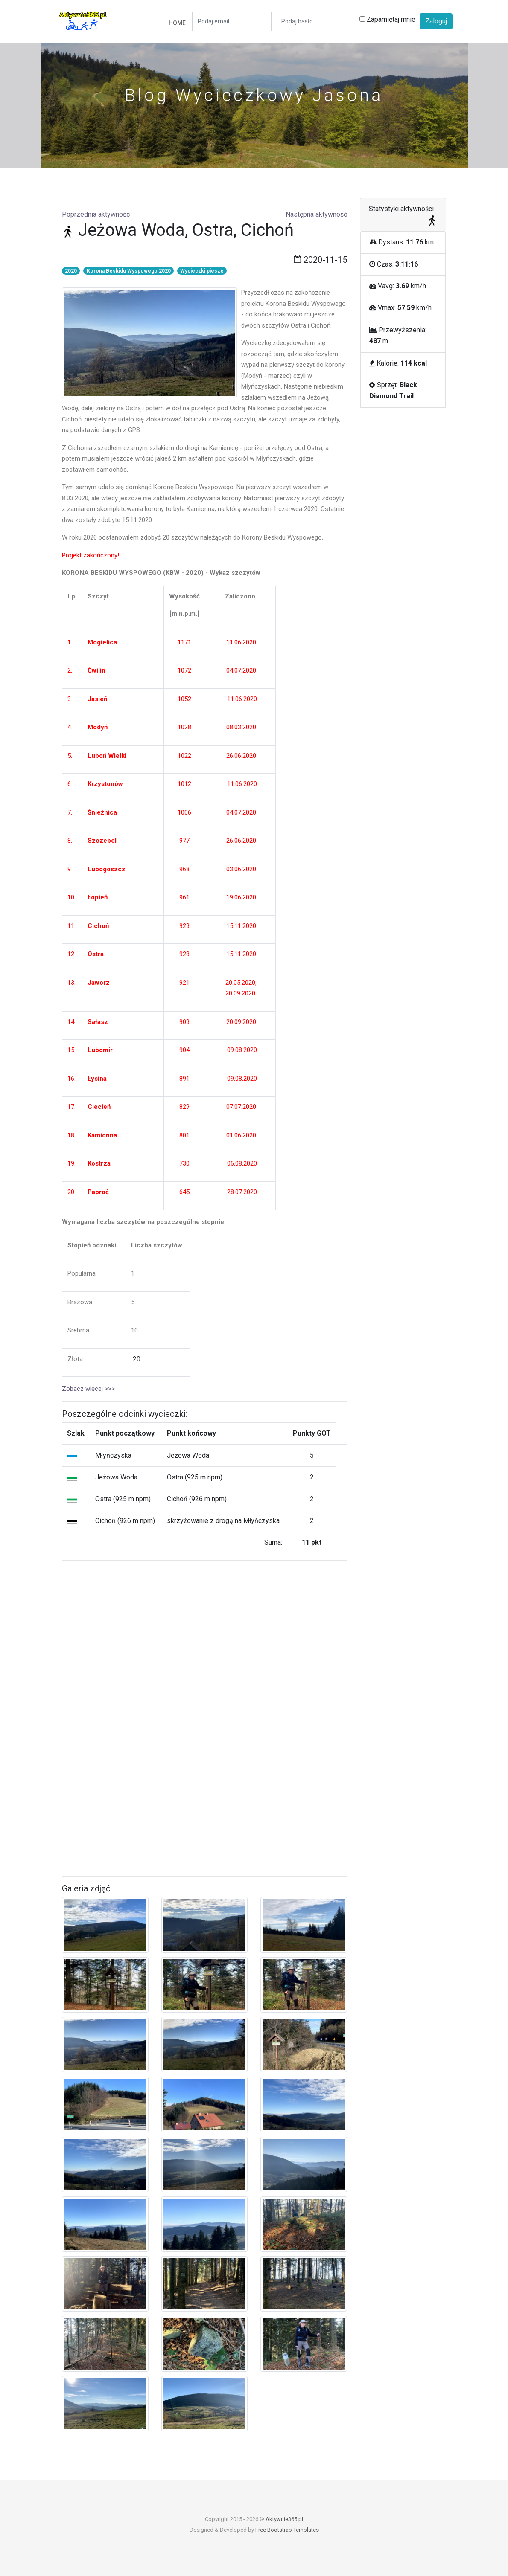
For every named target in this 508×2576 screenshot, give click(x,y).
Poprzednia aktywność (96, 214)
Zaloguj (436, 21)
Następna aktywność (316, 214)
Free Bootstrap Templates (287, 2530)
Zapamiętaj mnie (387, 19)
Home (177, 23)
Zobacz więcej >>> (88, 1388)
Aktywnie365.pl (284, 2519)
